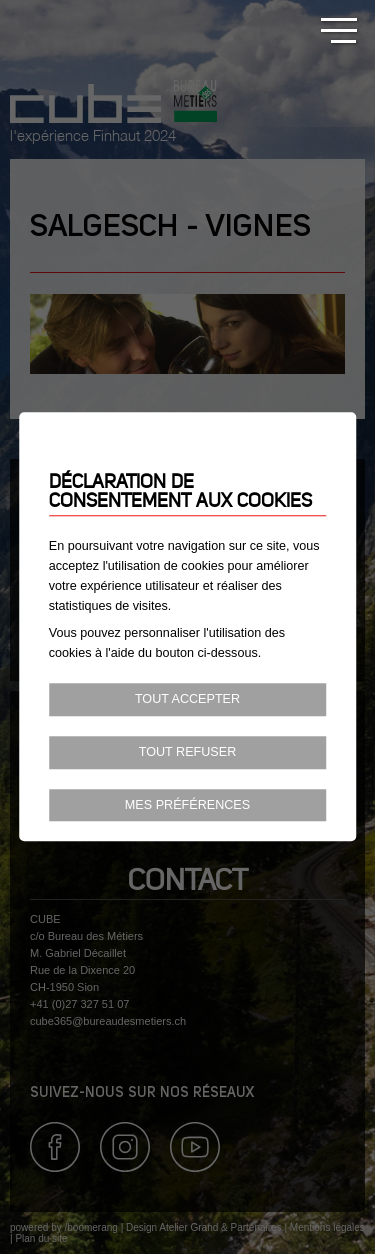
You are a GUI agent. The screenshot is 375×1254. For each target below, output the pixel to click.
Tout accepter (187, 699)
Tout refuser (188, 752)
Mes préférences (187, 805)
